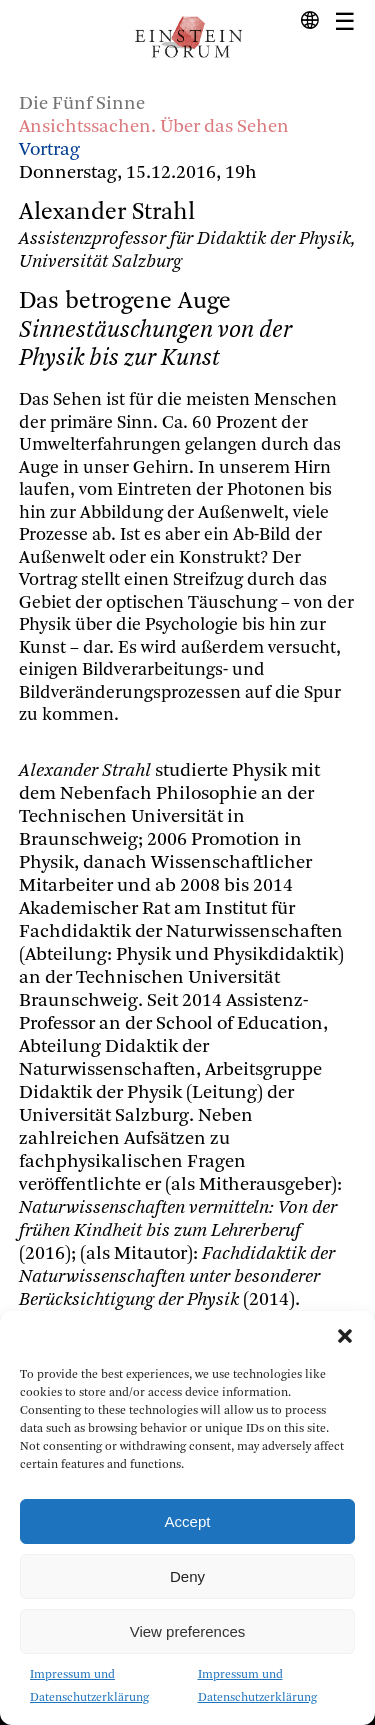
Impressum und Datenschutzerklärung (89, 1686)
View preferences (188, 1631)
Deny (187, 1576)
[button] (345, 1336)
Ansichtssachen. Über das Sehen (154, 127)
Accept (188, 1521)
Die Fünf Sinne (82, 104)
